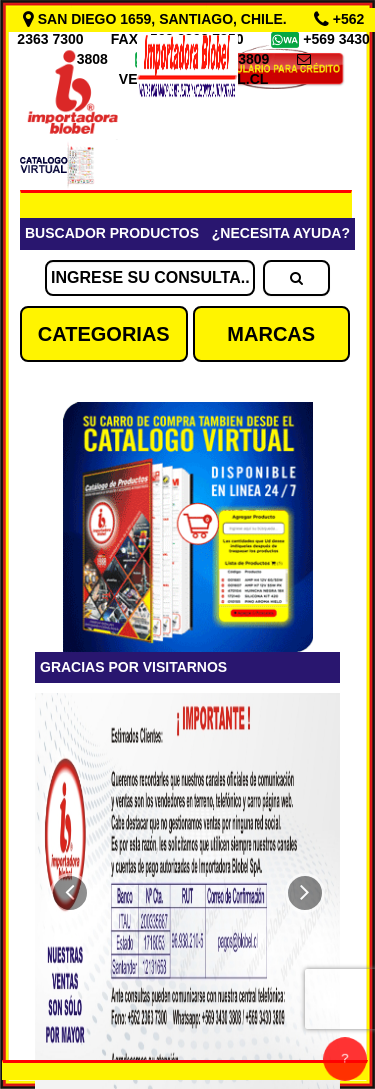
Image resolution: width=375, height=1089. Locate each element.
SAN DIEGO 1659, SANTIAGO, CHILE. (157, 19)
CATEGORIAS (104, 334)
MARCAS (271, 334)
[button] (70, 893)
